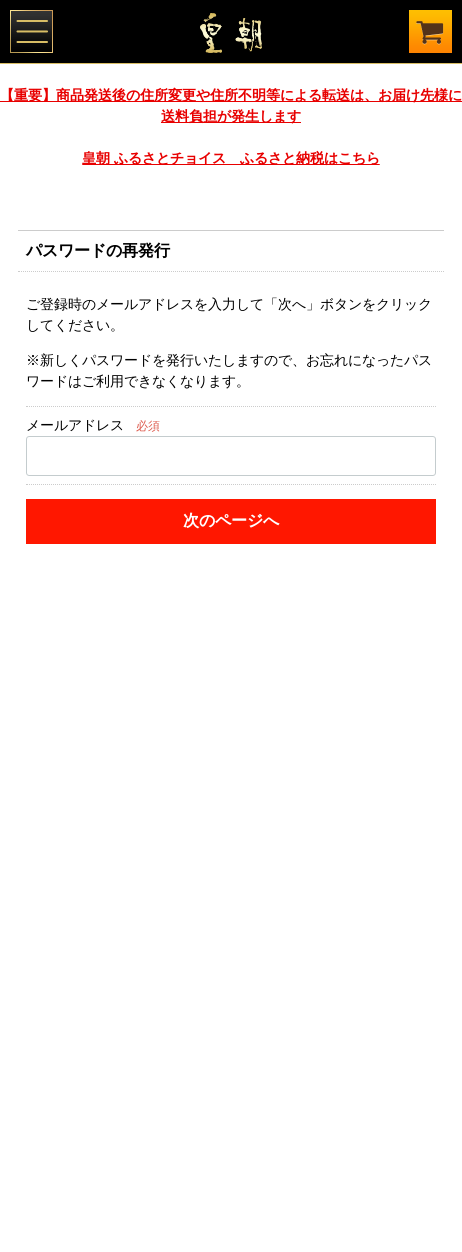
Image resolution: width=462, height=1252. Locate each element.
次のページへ (231, 520)
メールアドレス (75, 425)
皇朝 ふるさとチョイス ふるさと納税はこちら (230, 158)
